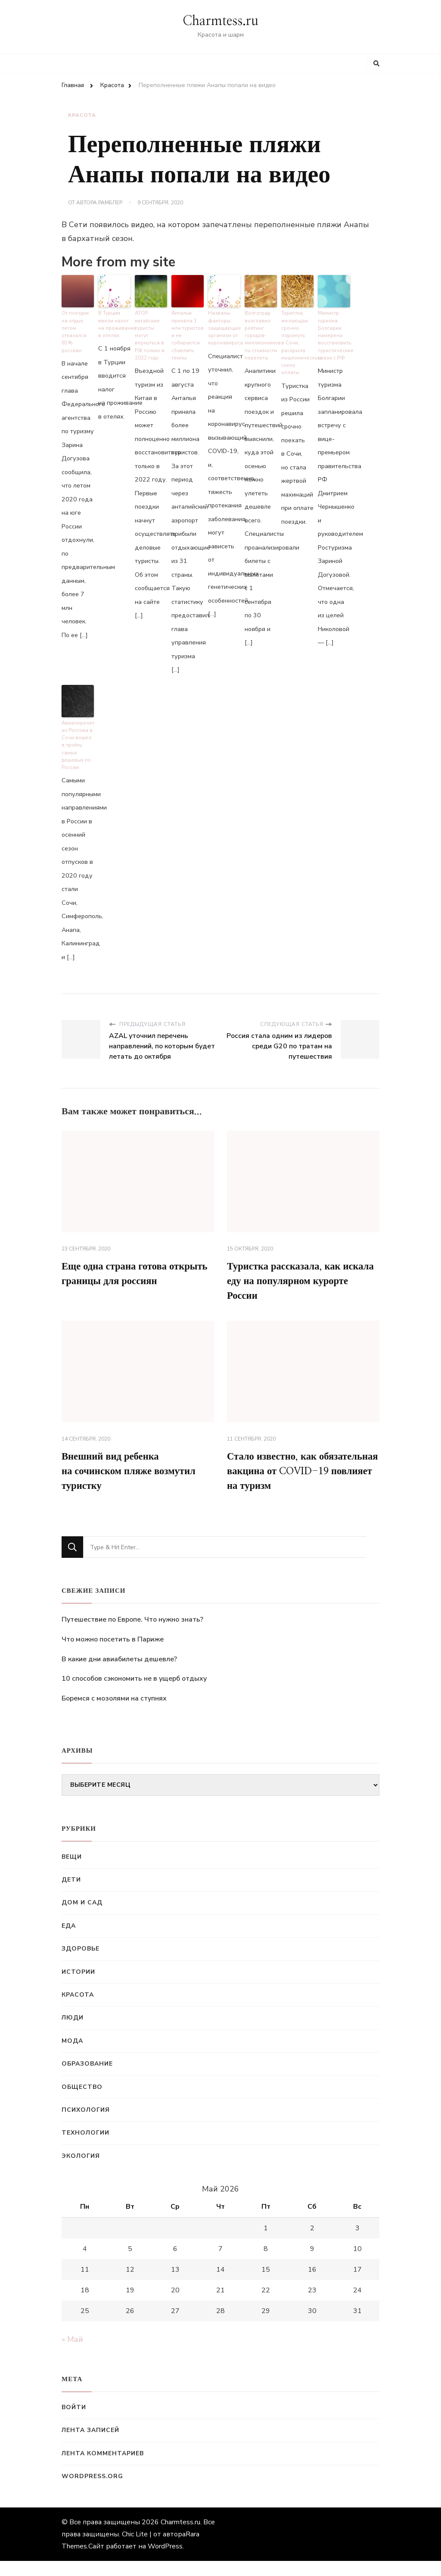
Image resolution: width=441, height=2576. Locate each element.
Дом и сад (82, 1918)
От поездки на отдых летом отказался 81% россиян (77, 326)
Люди (73, 2033)
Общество (82, 2102)
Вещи (72, 1872)
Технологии (85, 2148)
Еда (69, 1941)
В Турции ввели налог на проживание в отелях (114, 323)
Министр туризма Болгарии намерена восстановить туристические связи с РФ (334, 333)
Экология (81, 2171)
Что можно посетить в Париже (113, 1655)
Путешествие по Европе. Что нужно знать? (132, 1635)
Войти (74, 2423)
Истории (78, 1987)
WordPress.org (92, 2492)
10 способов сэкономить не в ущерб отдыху (134, 1694)
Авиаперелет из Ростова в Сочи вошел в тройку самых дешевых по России (78, 741)
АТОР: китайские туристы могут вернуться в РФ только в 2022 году (149, 333)
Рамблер (110, 202)
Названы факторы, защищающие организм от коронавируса (224, 326)
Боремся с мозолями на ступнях (114, 1714)
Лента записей (90, 2446)
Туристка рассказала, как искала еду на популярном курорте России (299, 1277)
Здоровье (80, 1964)
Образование (87, 2079)
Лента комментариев (103, 2469)
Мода (72, 2056)
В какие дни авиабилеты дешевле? (119, 1674)
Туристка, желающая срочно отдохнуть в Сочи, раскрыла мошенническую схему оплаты (297, 337)
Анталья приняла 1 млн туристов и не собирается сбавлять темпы (187, 333)
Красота (82, 115)
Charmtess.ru (220, 21)
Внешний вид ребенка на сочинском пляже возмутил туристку (133, 1470)
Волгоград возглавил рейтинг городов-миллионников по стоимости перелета (261, 333)
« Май (72, 2355)
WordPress (165, 2561)
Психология (86, 2125)
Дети (71, 1895)
